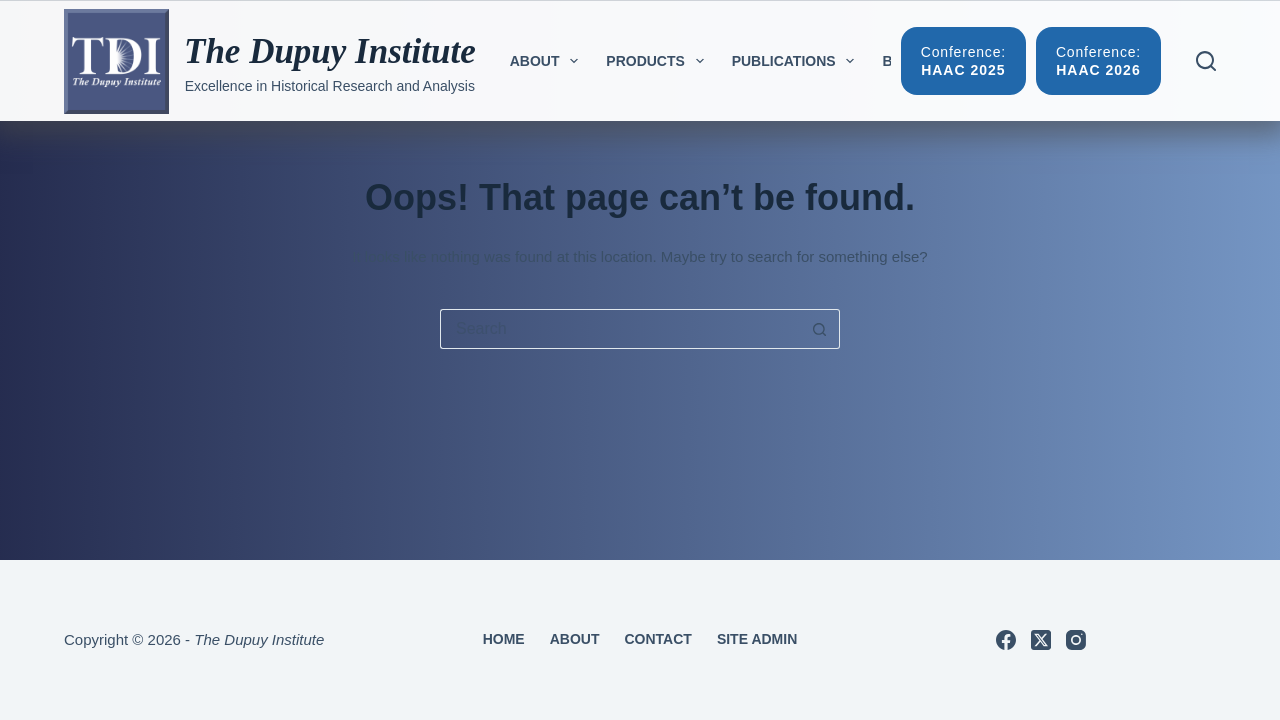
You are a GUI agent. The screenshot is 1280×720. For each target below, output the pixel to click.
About (548, 61)
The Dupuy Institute (330, 51)
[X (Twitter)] (1041, 640)
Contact (657, 639)
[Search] (1206, 61)
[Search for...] (620, 329)
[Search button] (820, 329)
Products (658, 61)
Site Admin (757, 639)
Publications (797, 61)
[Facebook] (1006, 640)
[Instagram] (1076, 640)
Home (504, 639)
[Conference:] (963, 61)
